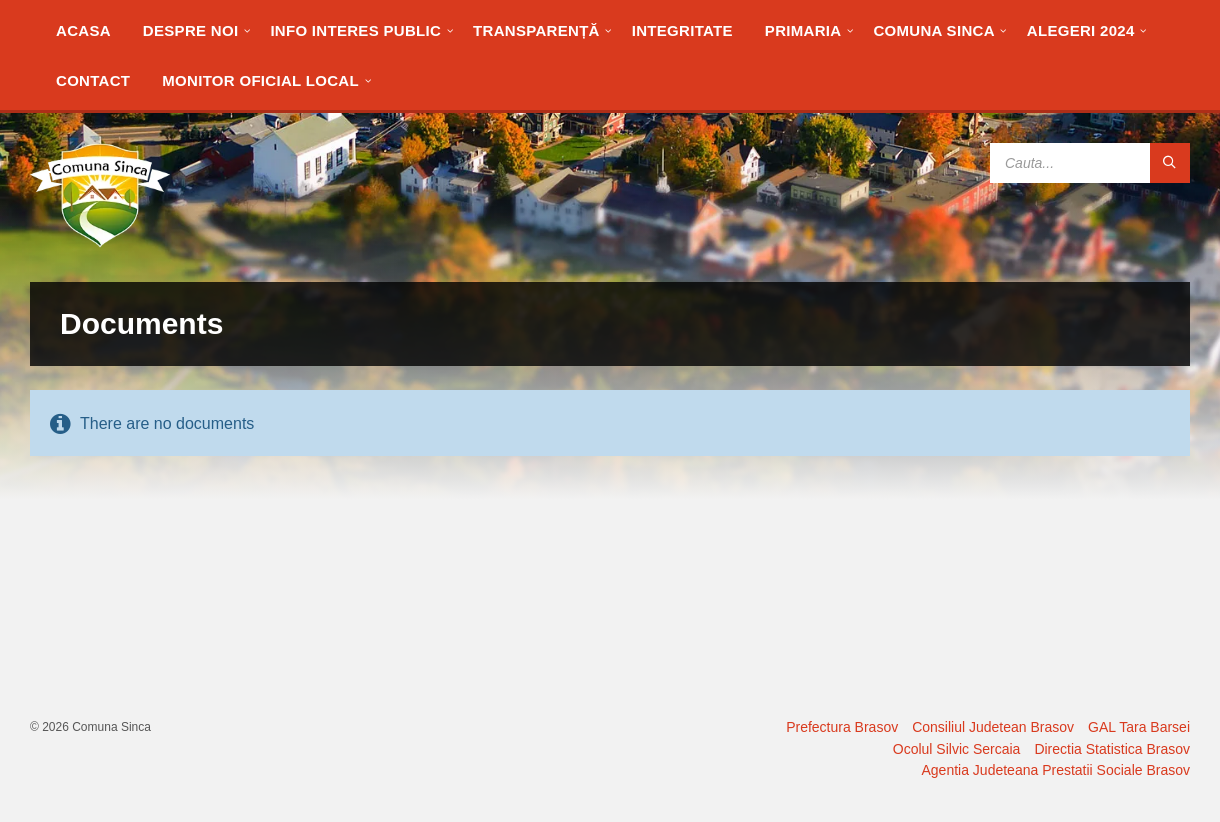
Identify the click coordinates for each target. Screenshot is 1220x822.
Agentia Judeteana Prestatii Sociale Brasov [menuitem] (1056, 770)
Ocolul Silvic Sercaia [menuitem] (957, 749)
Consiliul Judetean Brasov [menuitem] (993, 727)
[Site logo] (100, 242)
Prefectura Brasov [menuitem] (842, 727)
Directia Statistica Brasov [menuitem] (1112, 749)
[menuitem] (83, 30)
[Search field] (1090, 163)
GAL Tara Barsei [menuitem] (1139, 727)
